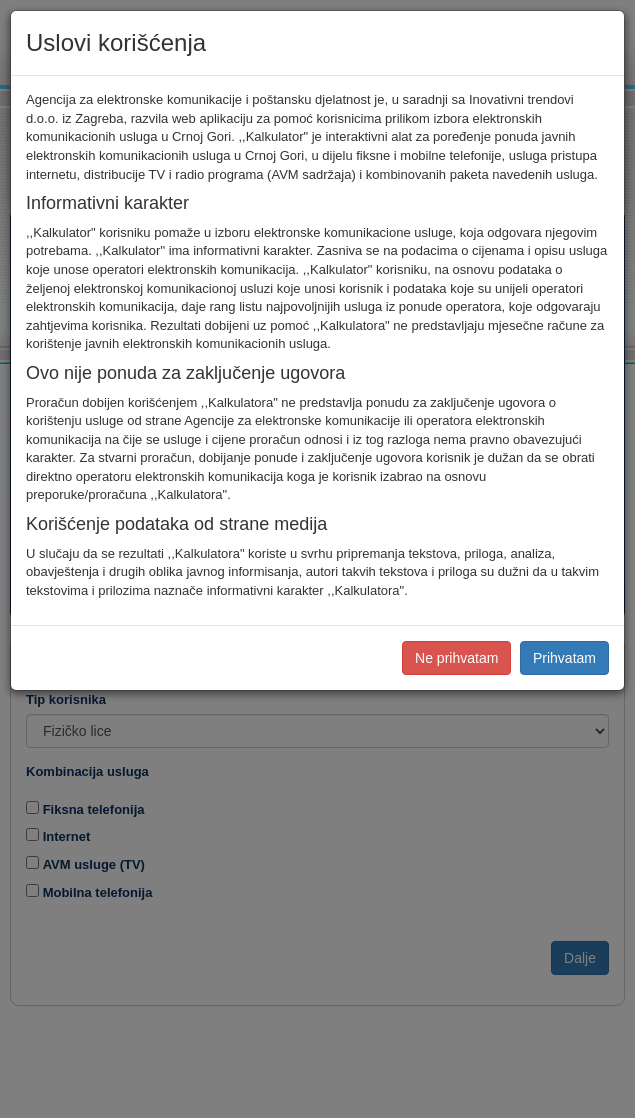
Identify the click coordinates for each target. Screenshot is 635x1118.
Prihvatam (564, 658)
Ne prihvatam (456, 658)
